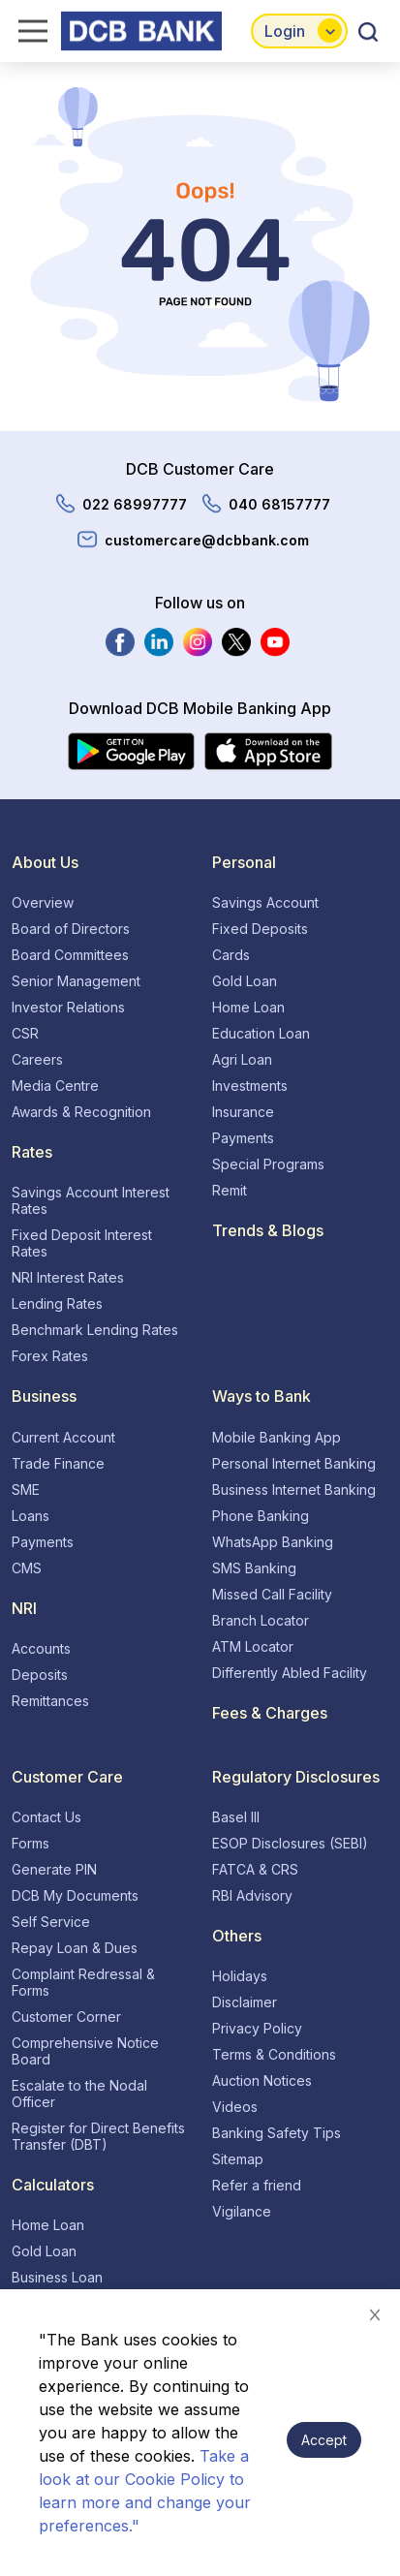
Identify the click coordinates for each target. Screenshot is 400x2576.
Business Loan (57, 2277)
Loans (30, 1515)
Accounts (41, 1648)
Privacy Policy (257, 2028)
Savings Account (265, 902)
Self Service (51, 1921)
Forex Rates (50, 1356)
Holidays (239, 1976)
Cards (231, 955)
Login (284, 31)
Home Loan (248, 1007)
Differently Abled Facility (289, 1672)
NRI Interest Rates (68, 1277)
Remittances (50, 1700)
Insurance (243, 1111)
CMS (27, 1568)
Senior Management (76, 981)
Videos (235, 2106)
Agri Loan (242, 1059)
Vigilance (241, 2211)
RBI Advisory (252, 1895)
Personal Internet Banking (294, 1463)
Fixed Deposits (260, 928)
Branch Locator (260, 1620)
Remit (229, 1190)
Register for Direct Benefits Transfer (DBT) (98, 2136)
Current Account (63, 1437)
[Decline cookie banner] (374, 2314)
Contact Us (46, 1817)
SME (26, 1489)
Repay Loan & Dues (75, 1948)
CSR (25, 1033)
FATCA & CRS (255, 1869)
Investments (250, 1085)
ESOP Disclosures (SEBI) (290, 1843)
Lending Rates (57, 1303)
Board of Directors (71, 928)
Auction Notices (262, 2080)
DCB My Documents (75, 1895)
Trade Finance (58, 1463)
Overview (43, 902)
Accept (324, 2440)
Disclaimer (244, 2002)
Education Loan (261, 1033)
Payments (243, 1138)
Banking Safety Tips (276, 2133)
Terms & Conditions (274, 2054)
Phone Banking (260, 1515)
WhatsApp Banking (272, 1542)
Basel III (236, 1817)
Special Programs (268, 1164)
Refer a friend (256, 2185)
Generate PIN (54, 1869)
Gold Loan (244, 981)
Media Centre (55, 1085)
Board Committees (70, 955)
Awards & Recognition (81, 1111)
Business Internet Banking (294, 1489)
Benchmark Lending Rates (95, 1329)
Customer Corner (66, 2016)
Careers (37, 1059)
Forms (30, 1843)
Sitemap (237, 2159)
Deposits (40, 1674)
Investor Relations (68, 1007)
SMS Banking (254, 1568)
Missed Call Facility (272, 1594)
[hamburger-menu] (27, 31)
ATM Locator (252, 1646)
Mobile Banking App (276, 1437)
